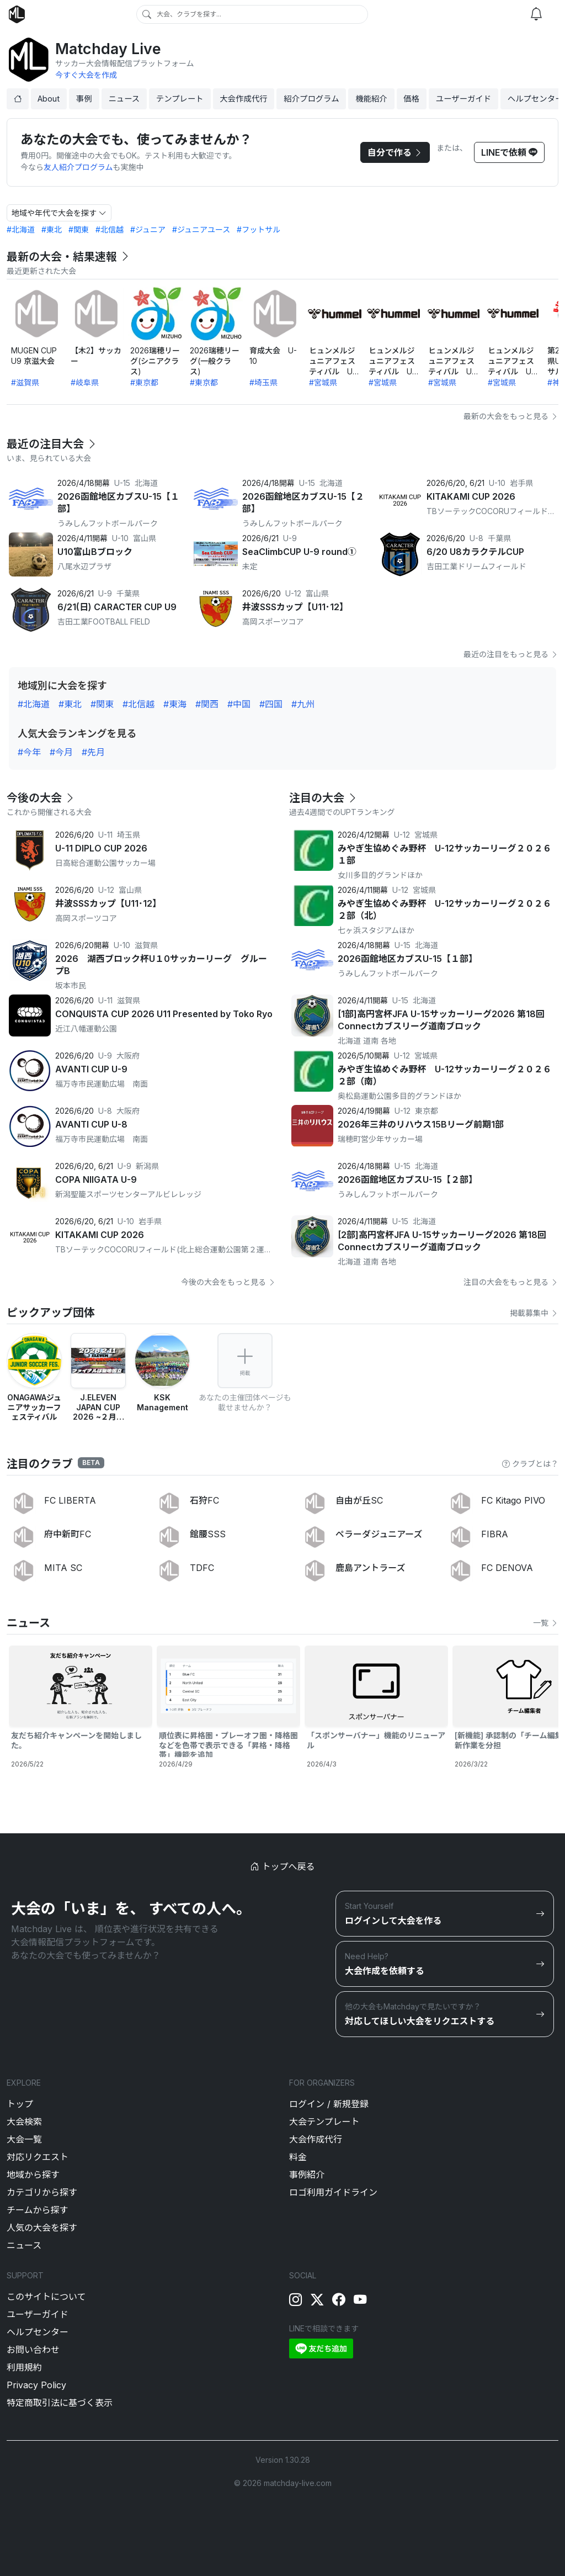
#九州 (303, 704)
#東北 (51, 229)
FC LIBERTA (70, 1500)
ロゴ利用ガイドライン (333, 2192)
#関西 (206, 704)
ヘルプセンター (37, 2331)
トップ (20, 2103)
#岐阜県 (85, 382)
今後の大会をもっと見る (228, 1282)
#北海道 (21, 229)
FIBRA (494, 1534)
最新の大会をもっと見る (510, 416)
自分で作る (395, 152)
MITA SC (63, 1567)
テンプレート (180, 98)
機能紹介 (371, 98)
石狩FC (204, 1500)
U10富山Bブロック (94, 551)
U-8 (476, 538)
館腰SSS (208, 1534)
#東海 (174, 704)
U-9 (290, 538)
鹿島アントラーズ (370, 1567)
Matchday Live (108, 48)
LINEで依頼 (509, 152)
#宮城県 (323, 382)
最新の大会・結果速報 (69, 256)
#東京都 (144, 382)
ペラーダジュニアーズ (378, 1534)
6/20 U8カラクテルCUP (475, 551)
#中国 (238, 704)
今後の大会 (41, 798)
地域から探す (33, 2174)
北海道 (146, 483)
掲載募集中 (534, 1313)
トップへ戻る (282, 1866)
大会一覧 (24, 2139)
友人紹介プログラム (78, 167)
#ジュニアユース (201, 229)
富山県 (144, 538)
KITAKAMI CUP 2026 (471, 496)
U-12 (293, 593)
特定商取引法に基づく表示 (60, 2402)
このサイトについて (46, 2296)
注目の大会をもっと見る (510, 1282)
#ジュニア (148, 229)
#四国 (270, 704)
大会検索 (24, 2121)
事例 (84, 98)
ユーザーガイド (463, 98)
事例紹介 (306, 2174)
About (49, 98)
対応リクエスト (37, 2156)
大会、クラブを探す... (189, 14)
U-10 (497, 483)
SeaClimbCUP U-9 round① (299, 551)
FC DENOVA (507, 1567)
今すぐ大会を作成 (86, 75)
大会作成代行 (243, 98)
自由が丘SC (359, 1500)
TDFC (202, 1567)
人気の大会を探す (42, 2227)
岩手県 (521, 483)
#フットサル (258, 229)
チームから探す (37, 2209)
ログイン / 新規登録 (329, 2103)
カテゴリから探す (42, 2192)
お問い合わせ (33, 2349)
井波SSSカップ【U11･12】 (295, 606)
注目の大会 (323, 798)
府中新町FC (67, 1534)
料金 (298, 2156)
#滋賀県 (25, 382)
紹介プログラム (311, 98)
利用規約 (24, 2367)
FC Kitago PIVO (513, 1500)
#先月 (93, 752)
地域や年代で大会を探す (59, 213)
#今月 (61, 752)
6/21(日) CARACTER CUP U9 (117, 606)
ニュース (124, 98)
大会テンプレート (324, 2121)
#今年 (29, 752)
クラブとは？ (530, 1463)
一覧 (545, 1622)
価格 (411, 98)
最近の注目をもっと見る (510, 654)
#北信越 (109, 229)
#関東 (78, 229)
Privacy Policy (36, 2384)
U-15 (122, 483)
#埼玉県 (263, 382)
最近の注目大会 (52, 444)
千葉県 (499, 538)
